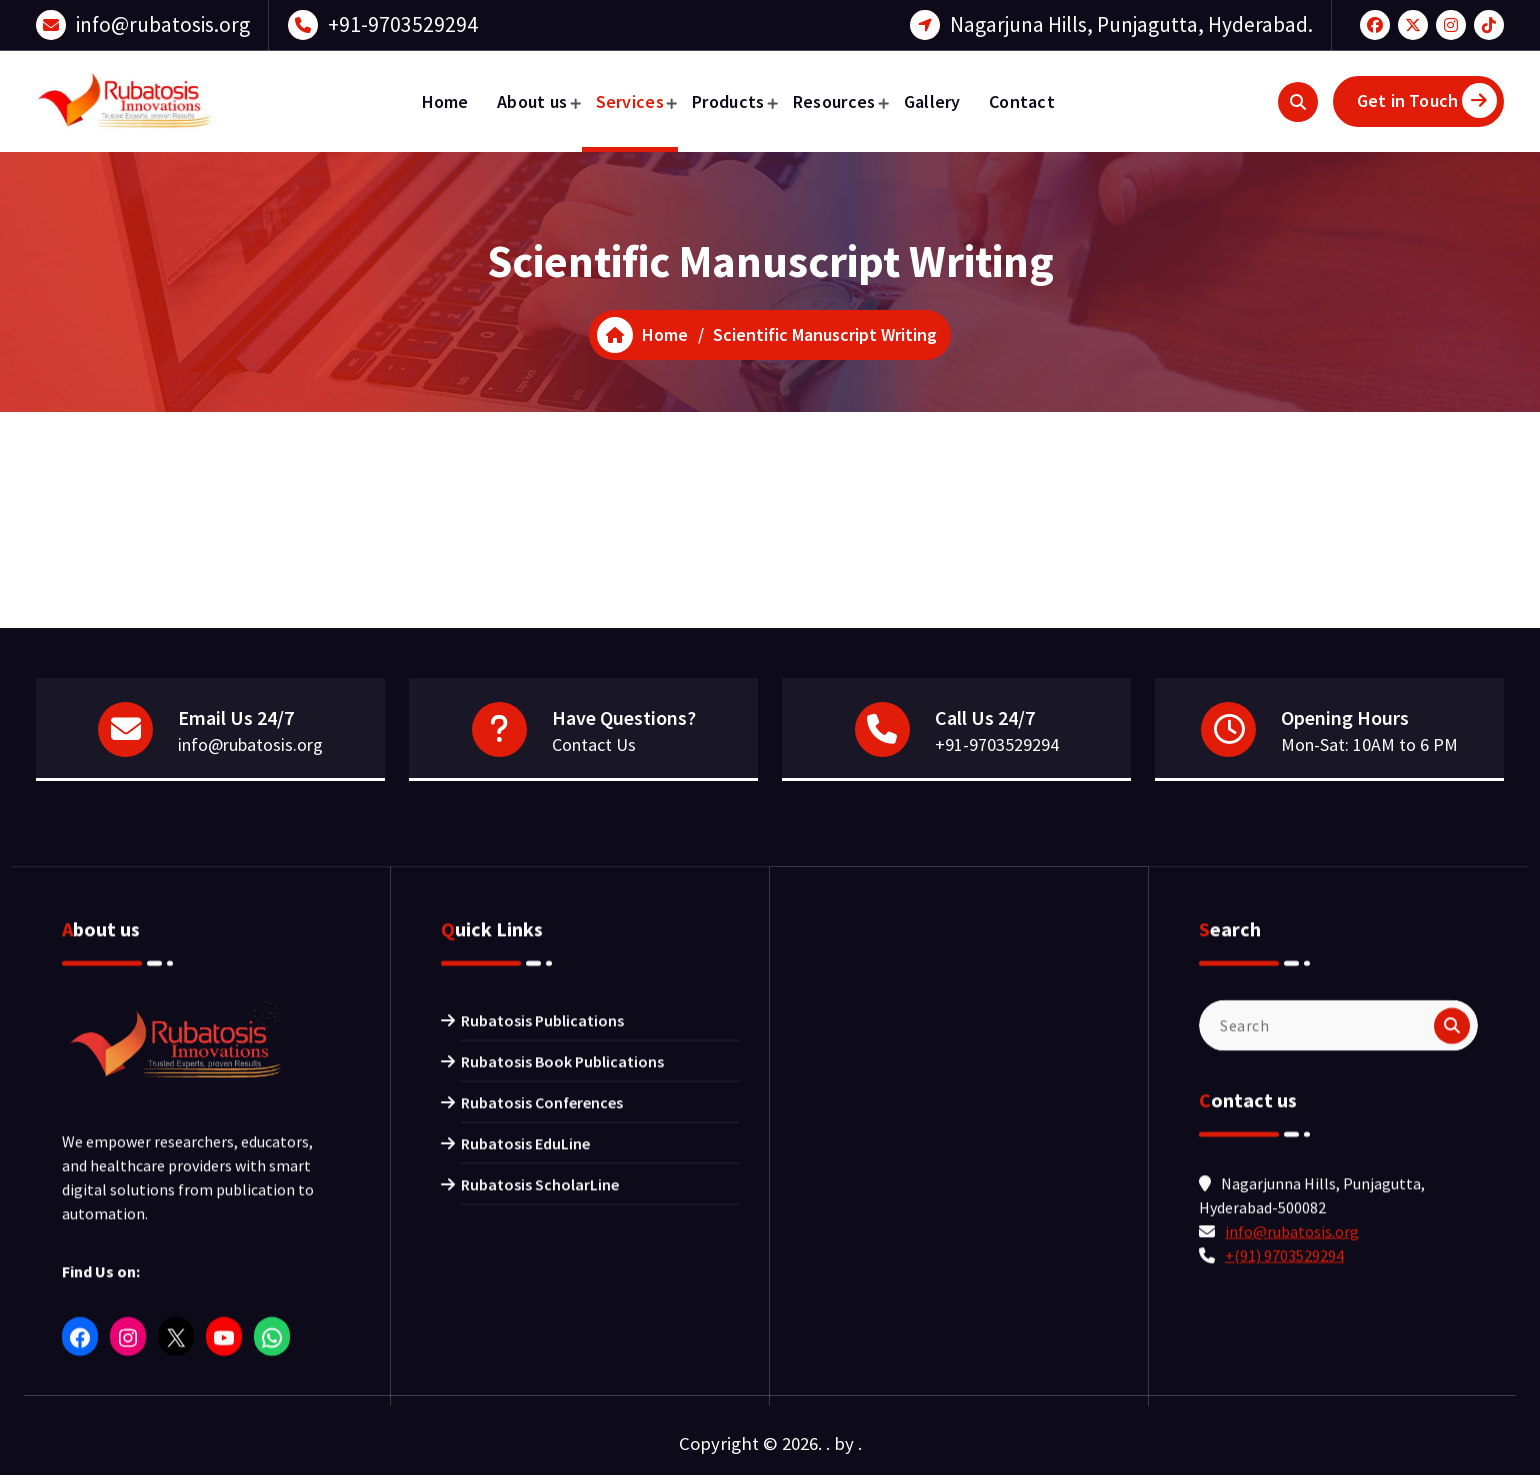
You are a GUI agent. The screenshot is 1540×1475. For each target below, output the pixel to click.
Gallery (932, 101)
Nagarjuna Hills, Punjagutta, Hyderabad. (1131, 23)
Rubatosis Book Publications (562, 1313)
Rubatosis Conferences (542, 1354)
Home (445, 101)
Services (630, 101)
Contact (1022, 101)
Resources (834, 101)
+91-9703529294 (403, 23)
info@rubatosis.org (163, 23)
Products (728, 101)
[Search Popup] (1298, 102)
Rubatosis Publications (542, 1272)
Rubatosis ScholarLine (540, 1436)
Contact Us (594, 746)
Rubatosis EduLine (525, 1395)
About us (532, 101)
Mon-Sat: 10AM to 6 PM (1369, 746)
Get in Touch (1427, 100)
